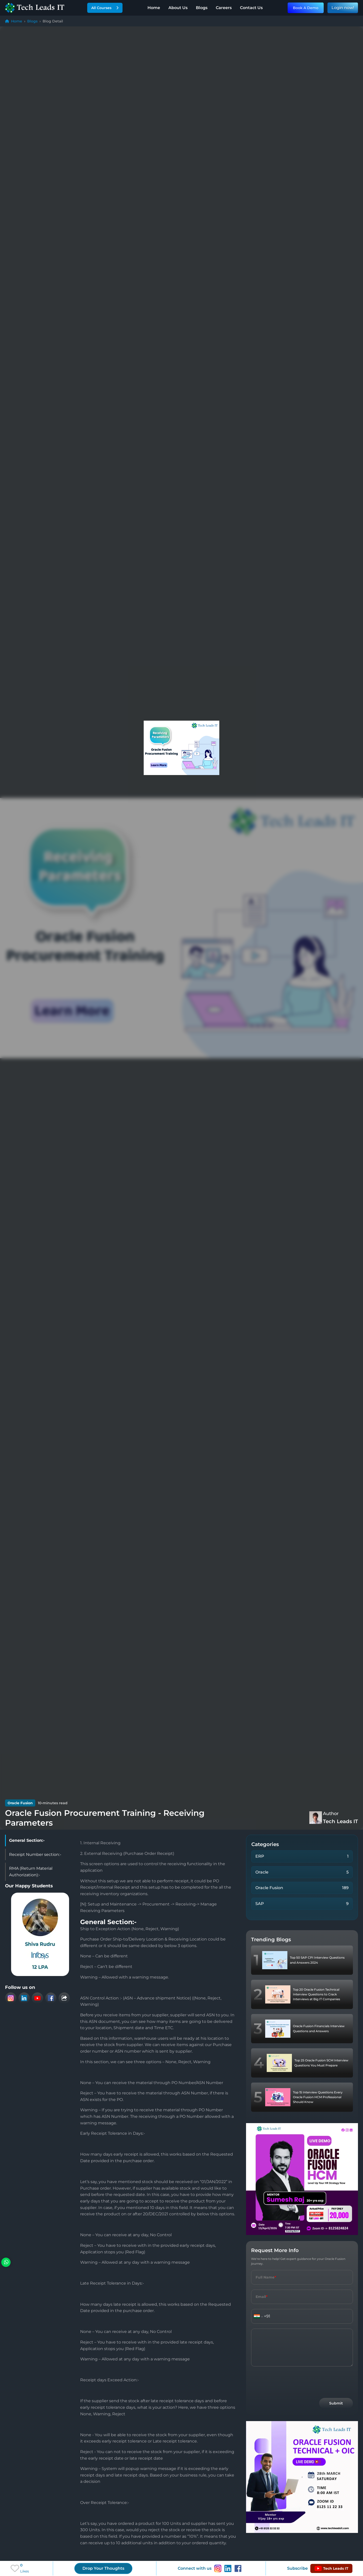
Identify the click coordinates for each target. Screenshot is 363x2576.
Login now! (342, 7)
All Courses (104, 8)
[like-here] (15, 2568)
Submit (336, 2403)
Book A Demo (305, 8)
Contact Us (251, 7)
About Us (178, 7)
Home (153, 7)
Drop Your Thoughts (103, 2568)
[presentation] (289, 2383)
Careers (224, 7)
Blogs (201, 7)
